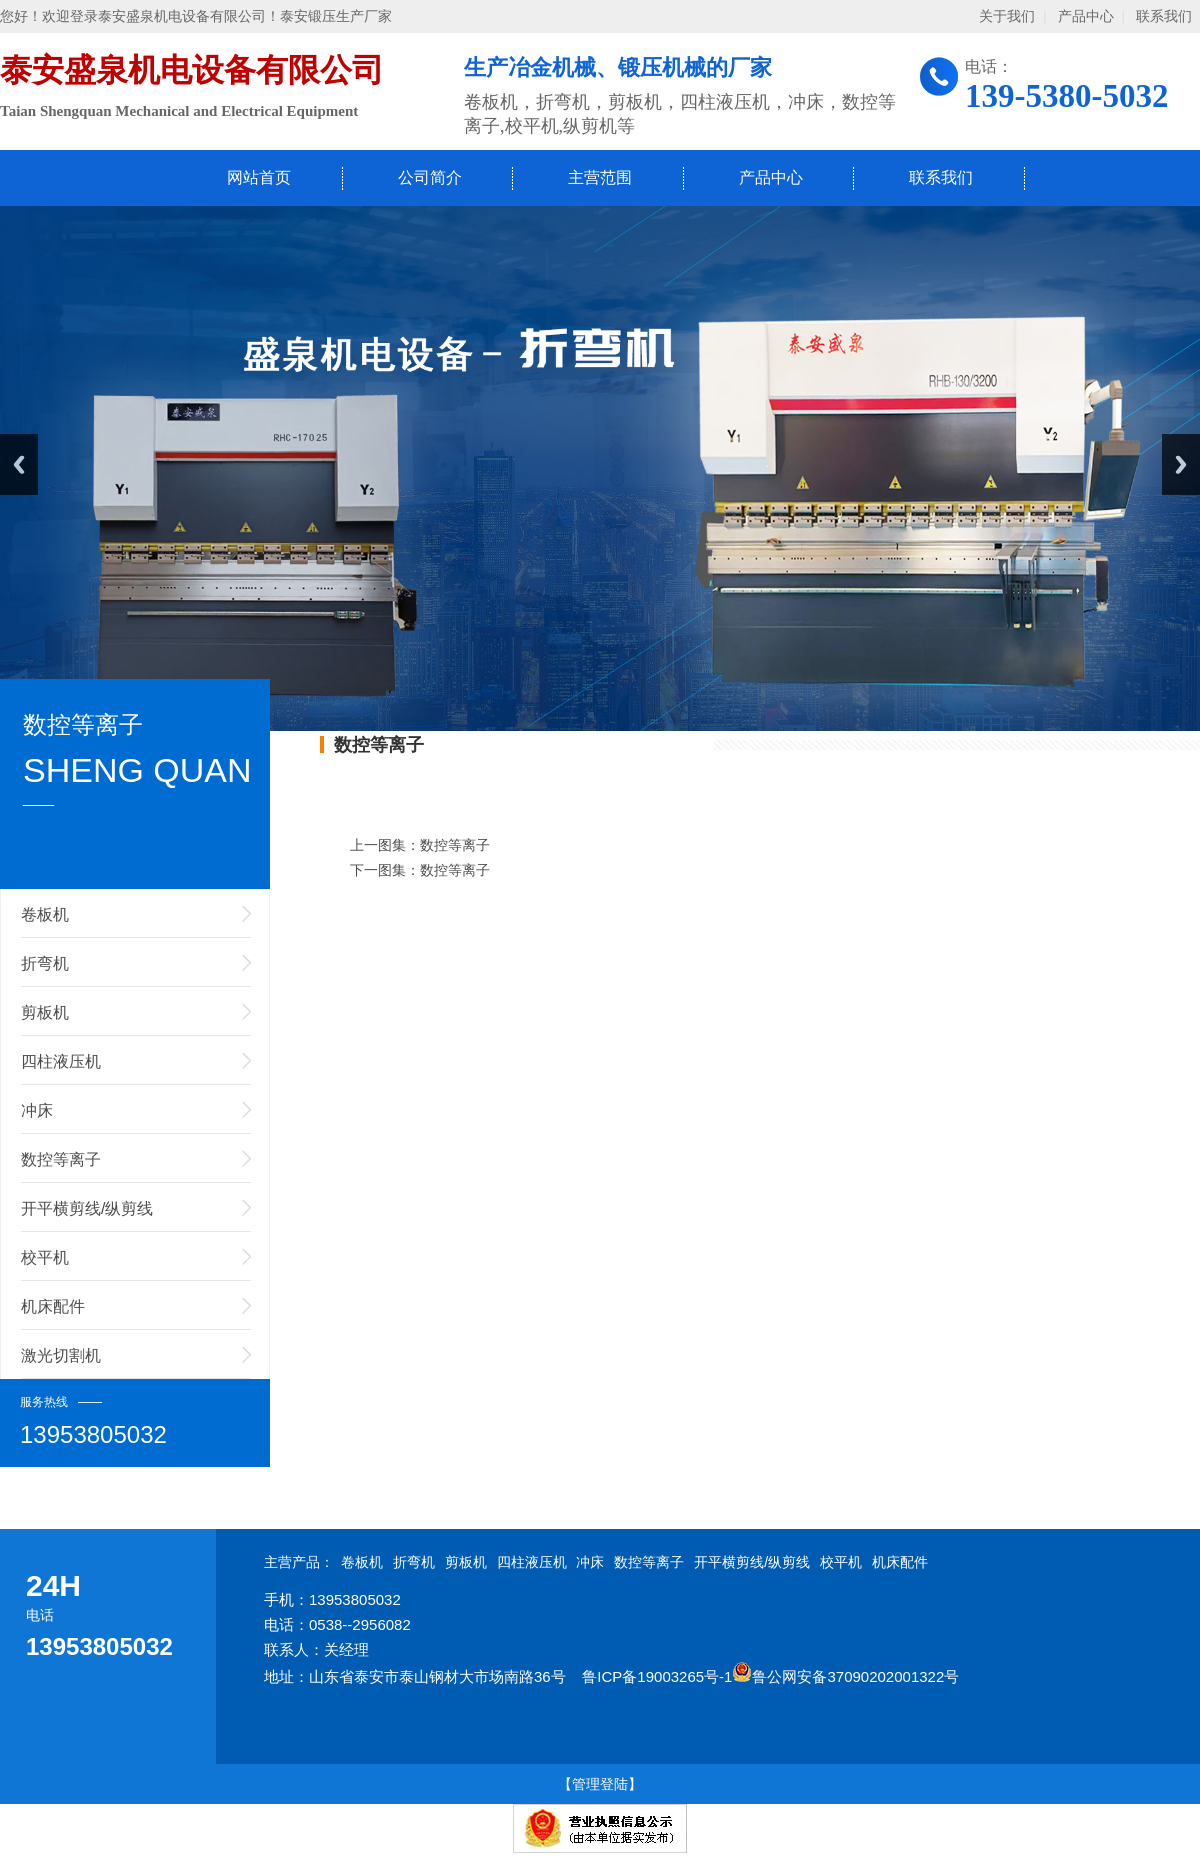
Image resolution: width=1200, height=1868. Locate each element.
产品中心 (1086, 16)
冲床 (37, 1110)
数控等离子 (61, 1159)
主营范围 (600, 177)
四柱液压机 (61, 1061)
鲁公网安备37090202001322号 (845, 1676)
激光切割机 (61, 1355)
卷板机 (45, 914)
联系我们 (1164, 16)
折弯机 (45, 963)
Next (1181, 464)
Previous (19, 464)
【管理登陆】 (600, 1784)
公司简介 (430, 177)
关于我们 (1007, 16)
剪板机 (45, 1012)
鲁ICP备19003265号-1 (657, 1676)
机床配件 (53, 1306)
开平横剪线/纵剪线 (87, 1208)
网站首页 (259, 177)
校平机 (45, 1257)
